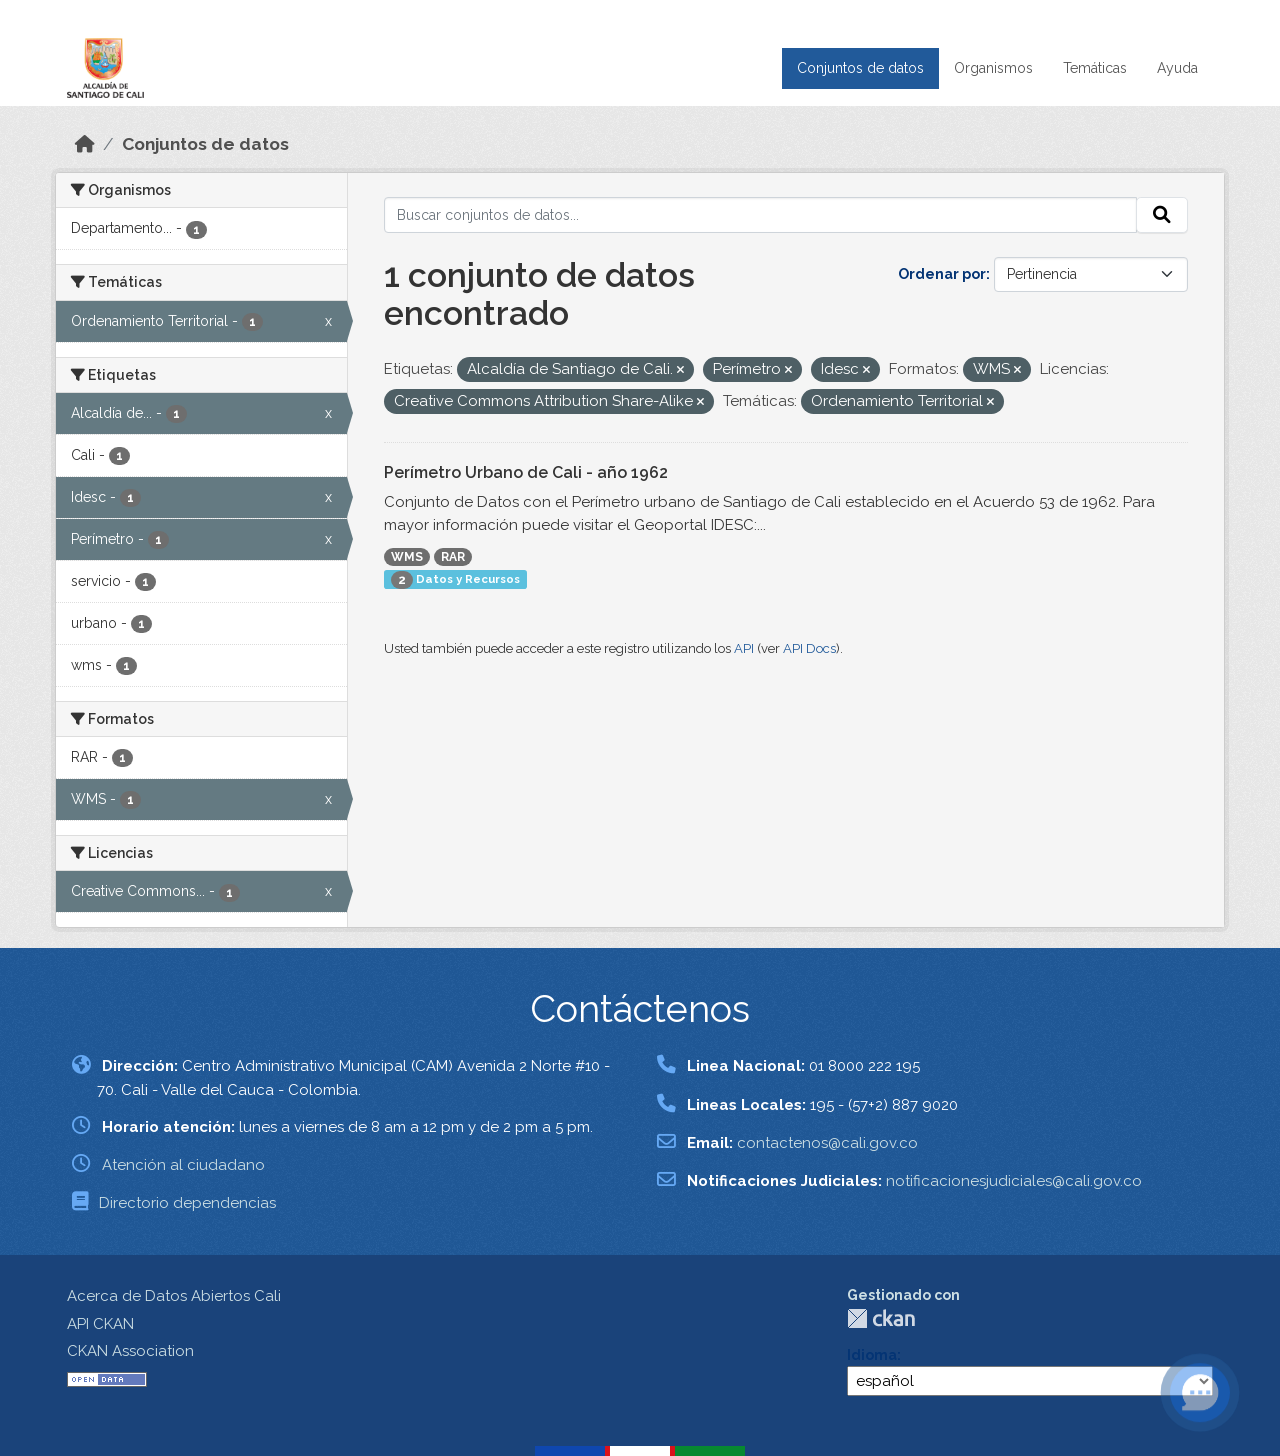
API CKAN (100, 1324)
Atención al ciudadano (183, 1165)
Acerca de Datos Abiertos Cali (174, 1296)
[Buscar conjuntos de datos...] (760, 215)
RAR (453, 557)
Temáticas (1095, 68)
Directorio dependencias (187, 1203)
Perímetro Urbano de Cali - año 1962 (526, 472)
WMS (407, 557)
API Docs (809, 648)
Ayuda (1177, 68)
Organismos (993, 68)
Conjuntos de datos (860, 68)
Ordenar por (942, 274)
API (744, 648)
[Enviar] (1162, 215)
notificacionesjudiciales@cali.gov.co (1014, 1181)
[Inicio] (85, 144)
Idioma (872, 1355)
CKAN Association (130, 1351)
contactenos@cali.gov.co (827, 1143)
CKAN (881, 1318)
